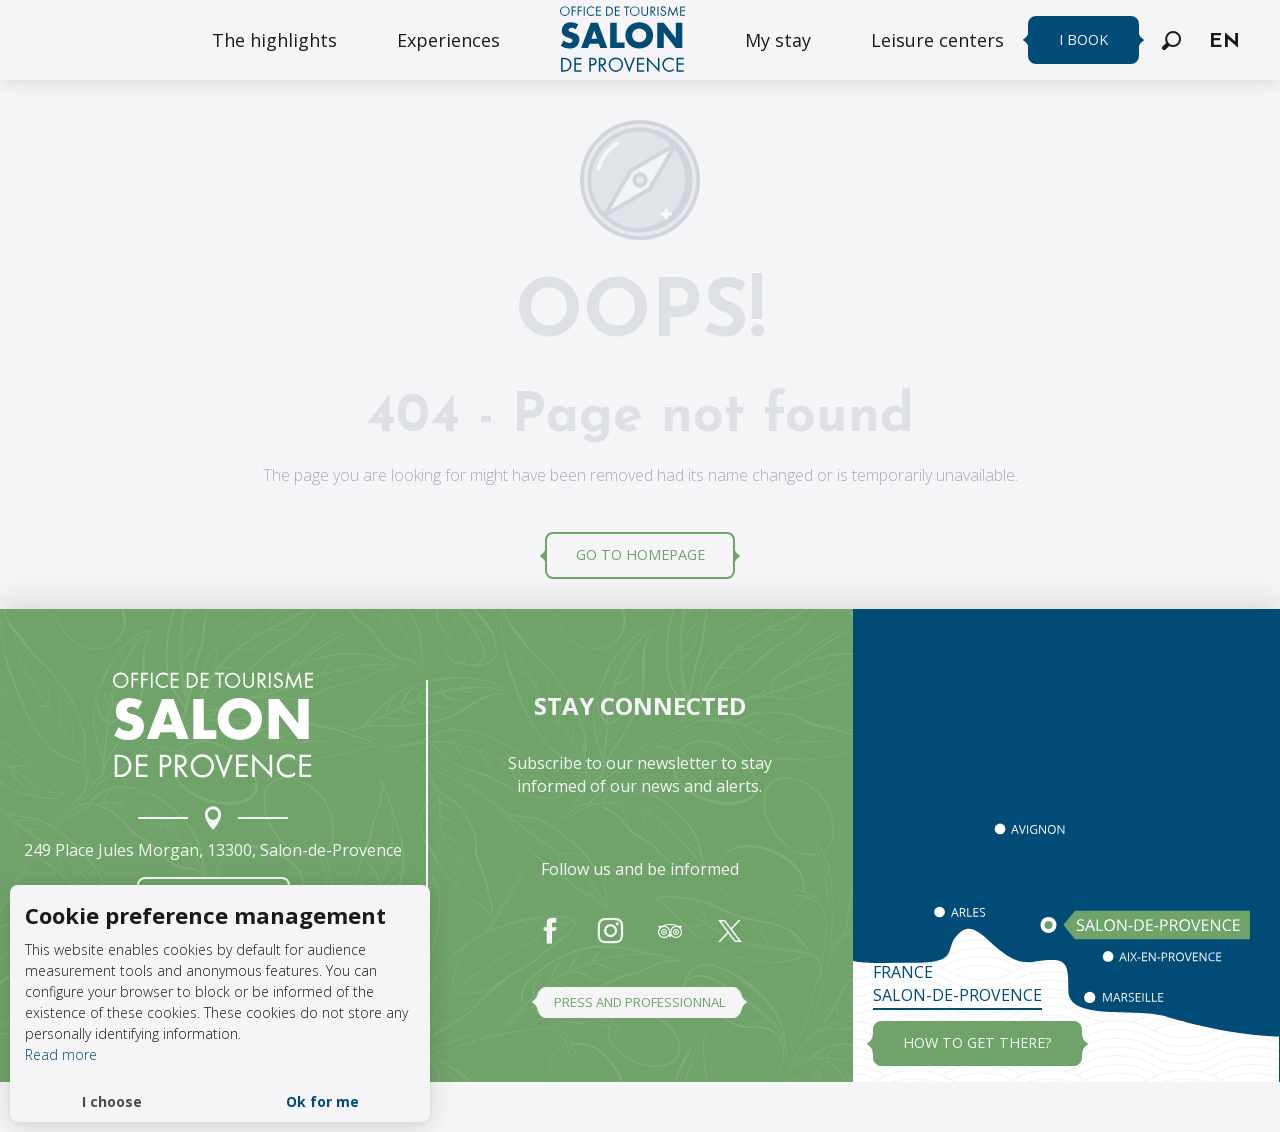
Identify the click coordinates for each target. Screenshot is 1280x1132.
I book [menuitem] (1083, 39)
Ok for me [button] (322, 1101)
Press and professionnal (639, 1002)
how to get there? (977, 1042)
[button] (1171, 40)
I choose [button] (112, 1101)
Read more (61, 1054)
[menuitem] (274, 40)
